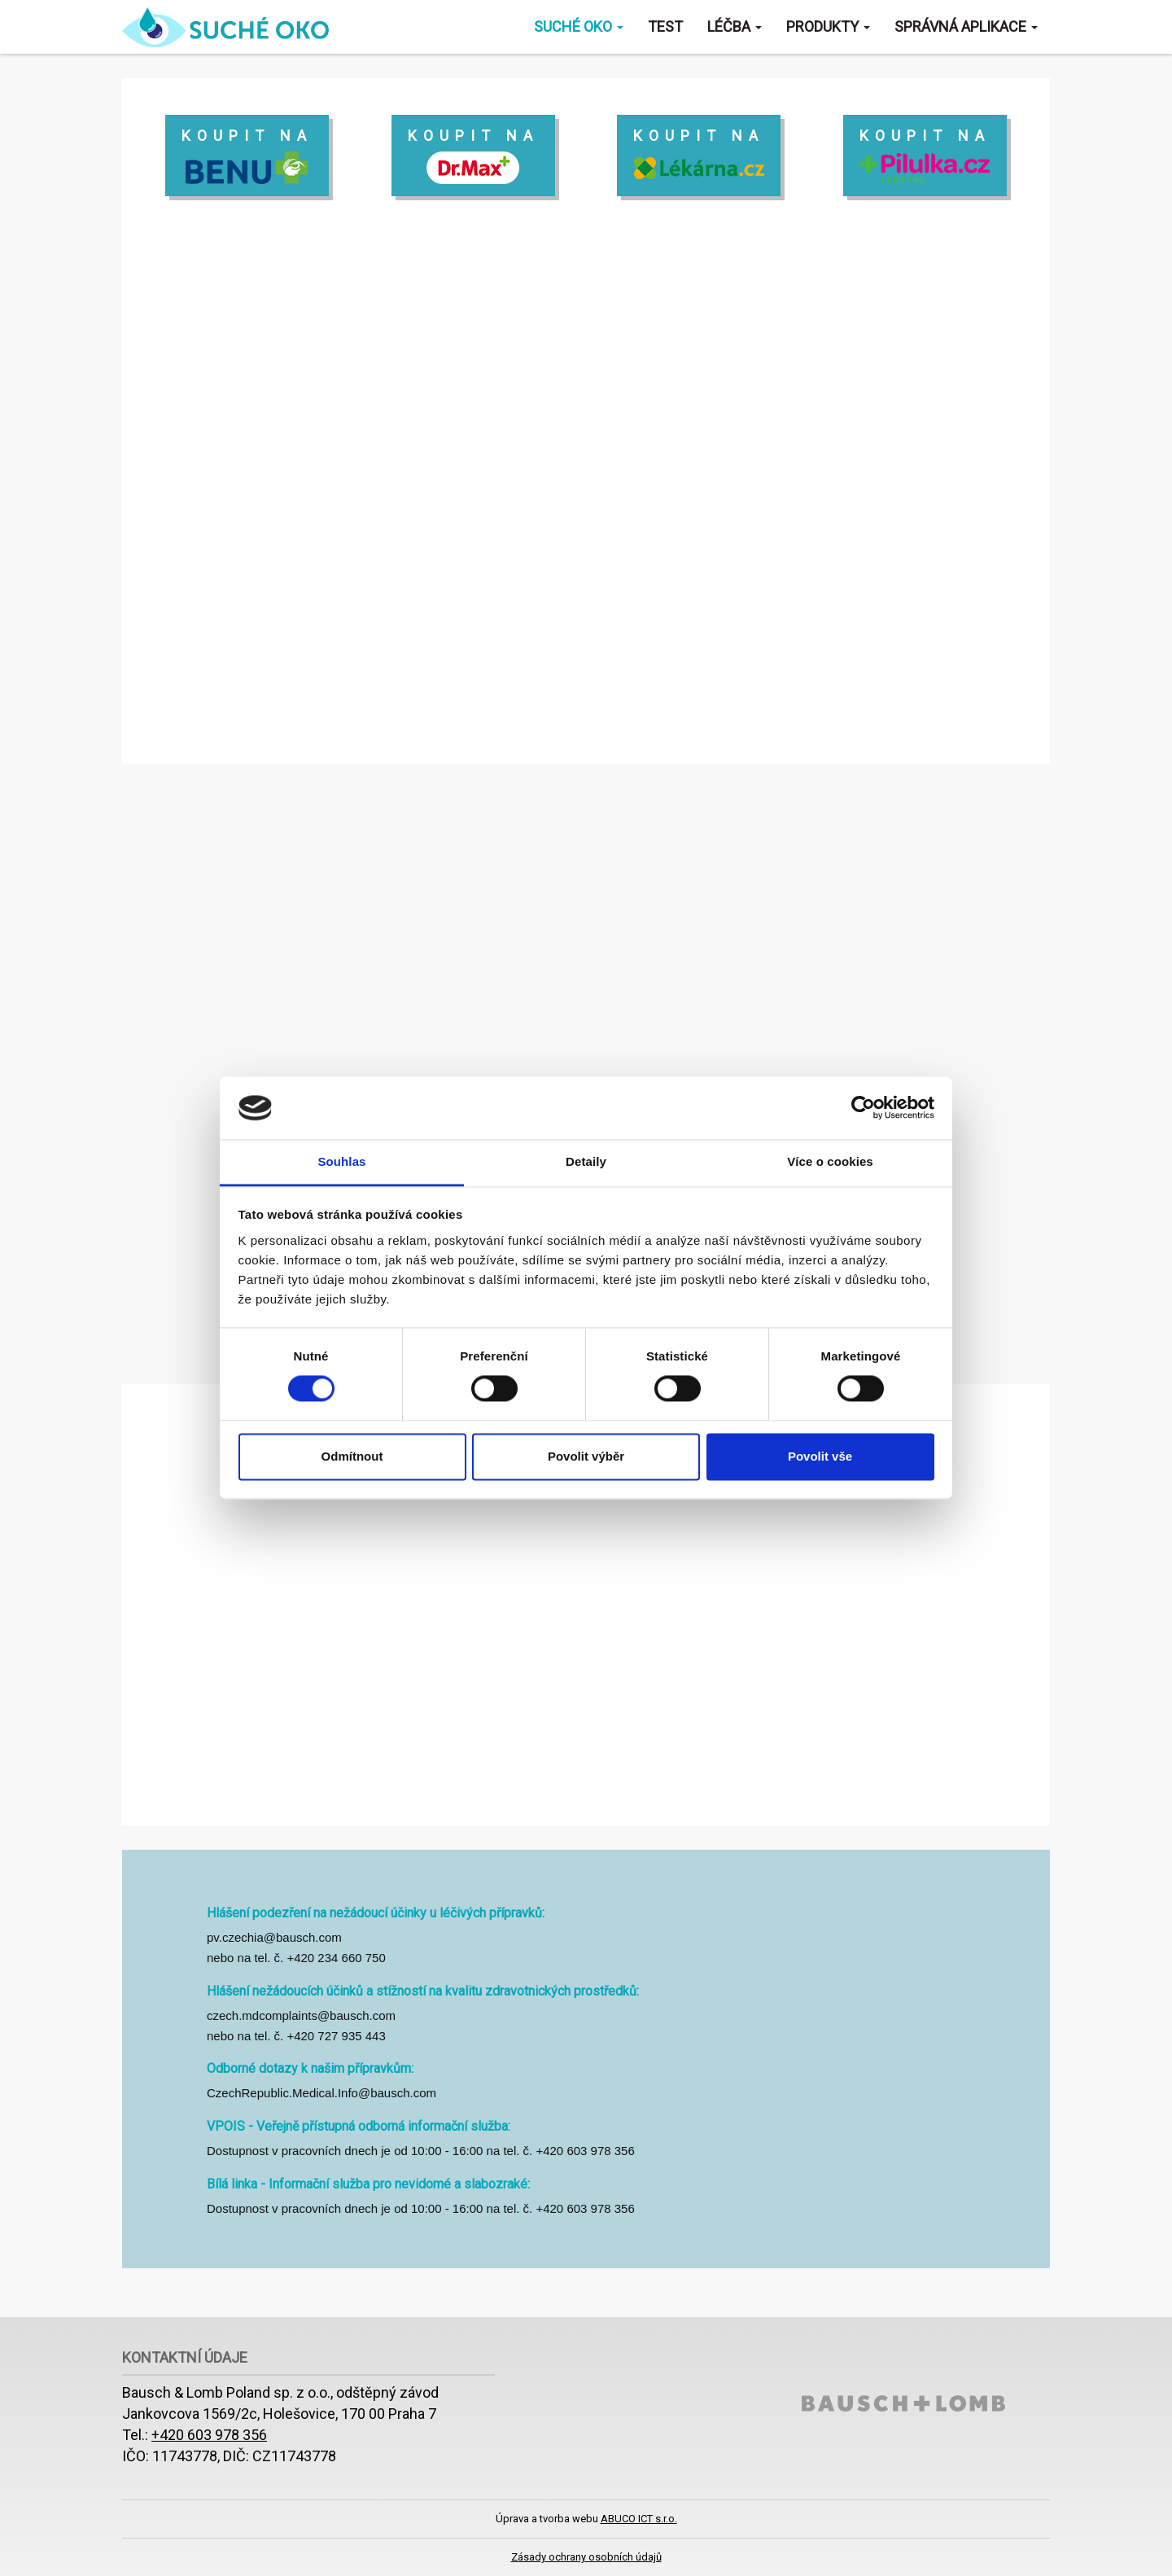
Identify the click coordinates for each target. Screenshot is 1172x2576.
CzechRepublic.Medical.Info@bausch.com (321, 2093)
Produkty (828, 26)
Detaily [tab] (586, 1161)
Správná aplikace (966, 26)
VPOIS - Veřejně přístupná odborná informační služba (357, 2126)
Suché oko (578, 26)
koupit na (247, 155)
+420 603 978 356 (209, 2434)
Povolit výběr (586, 1456)
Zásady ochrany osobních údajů (586, 2557)
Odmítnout (352, 1456)
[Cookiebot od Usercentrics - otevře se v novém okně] (863, 1108)
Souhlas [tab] (341, 1161)
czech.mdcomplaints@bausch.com (301, 2015)
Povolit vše (820, 1456)
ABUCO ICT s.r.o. (639, 2518)
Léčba (734, 26)
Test (665, 26)
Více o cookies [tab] (830, 1161)
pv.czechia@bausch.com (274, 1937)
